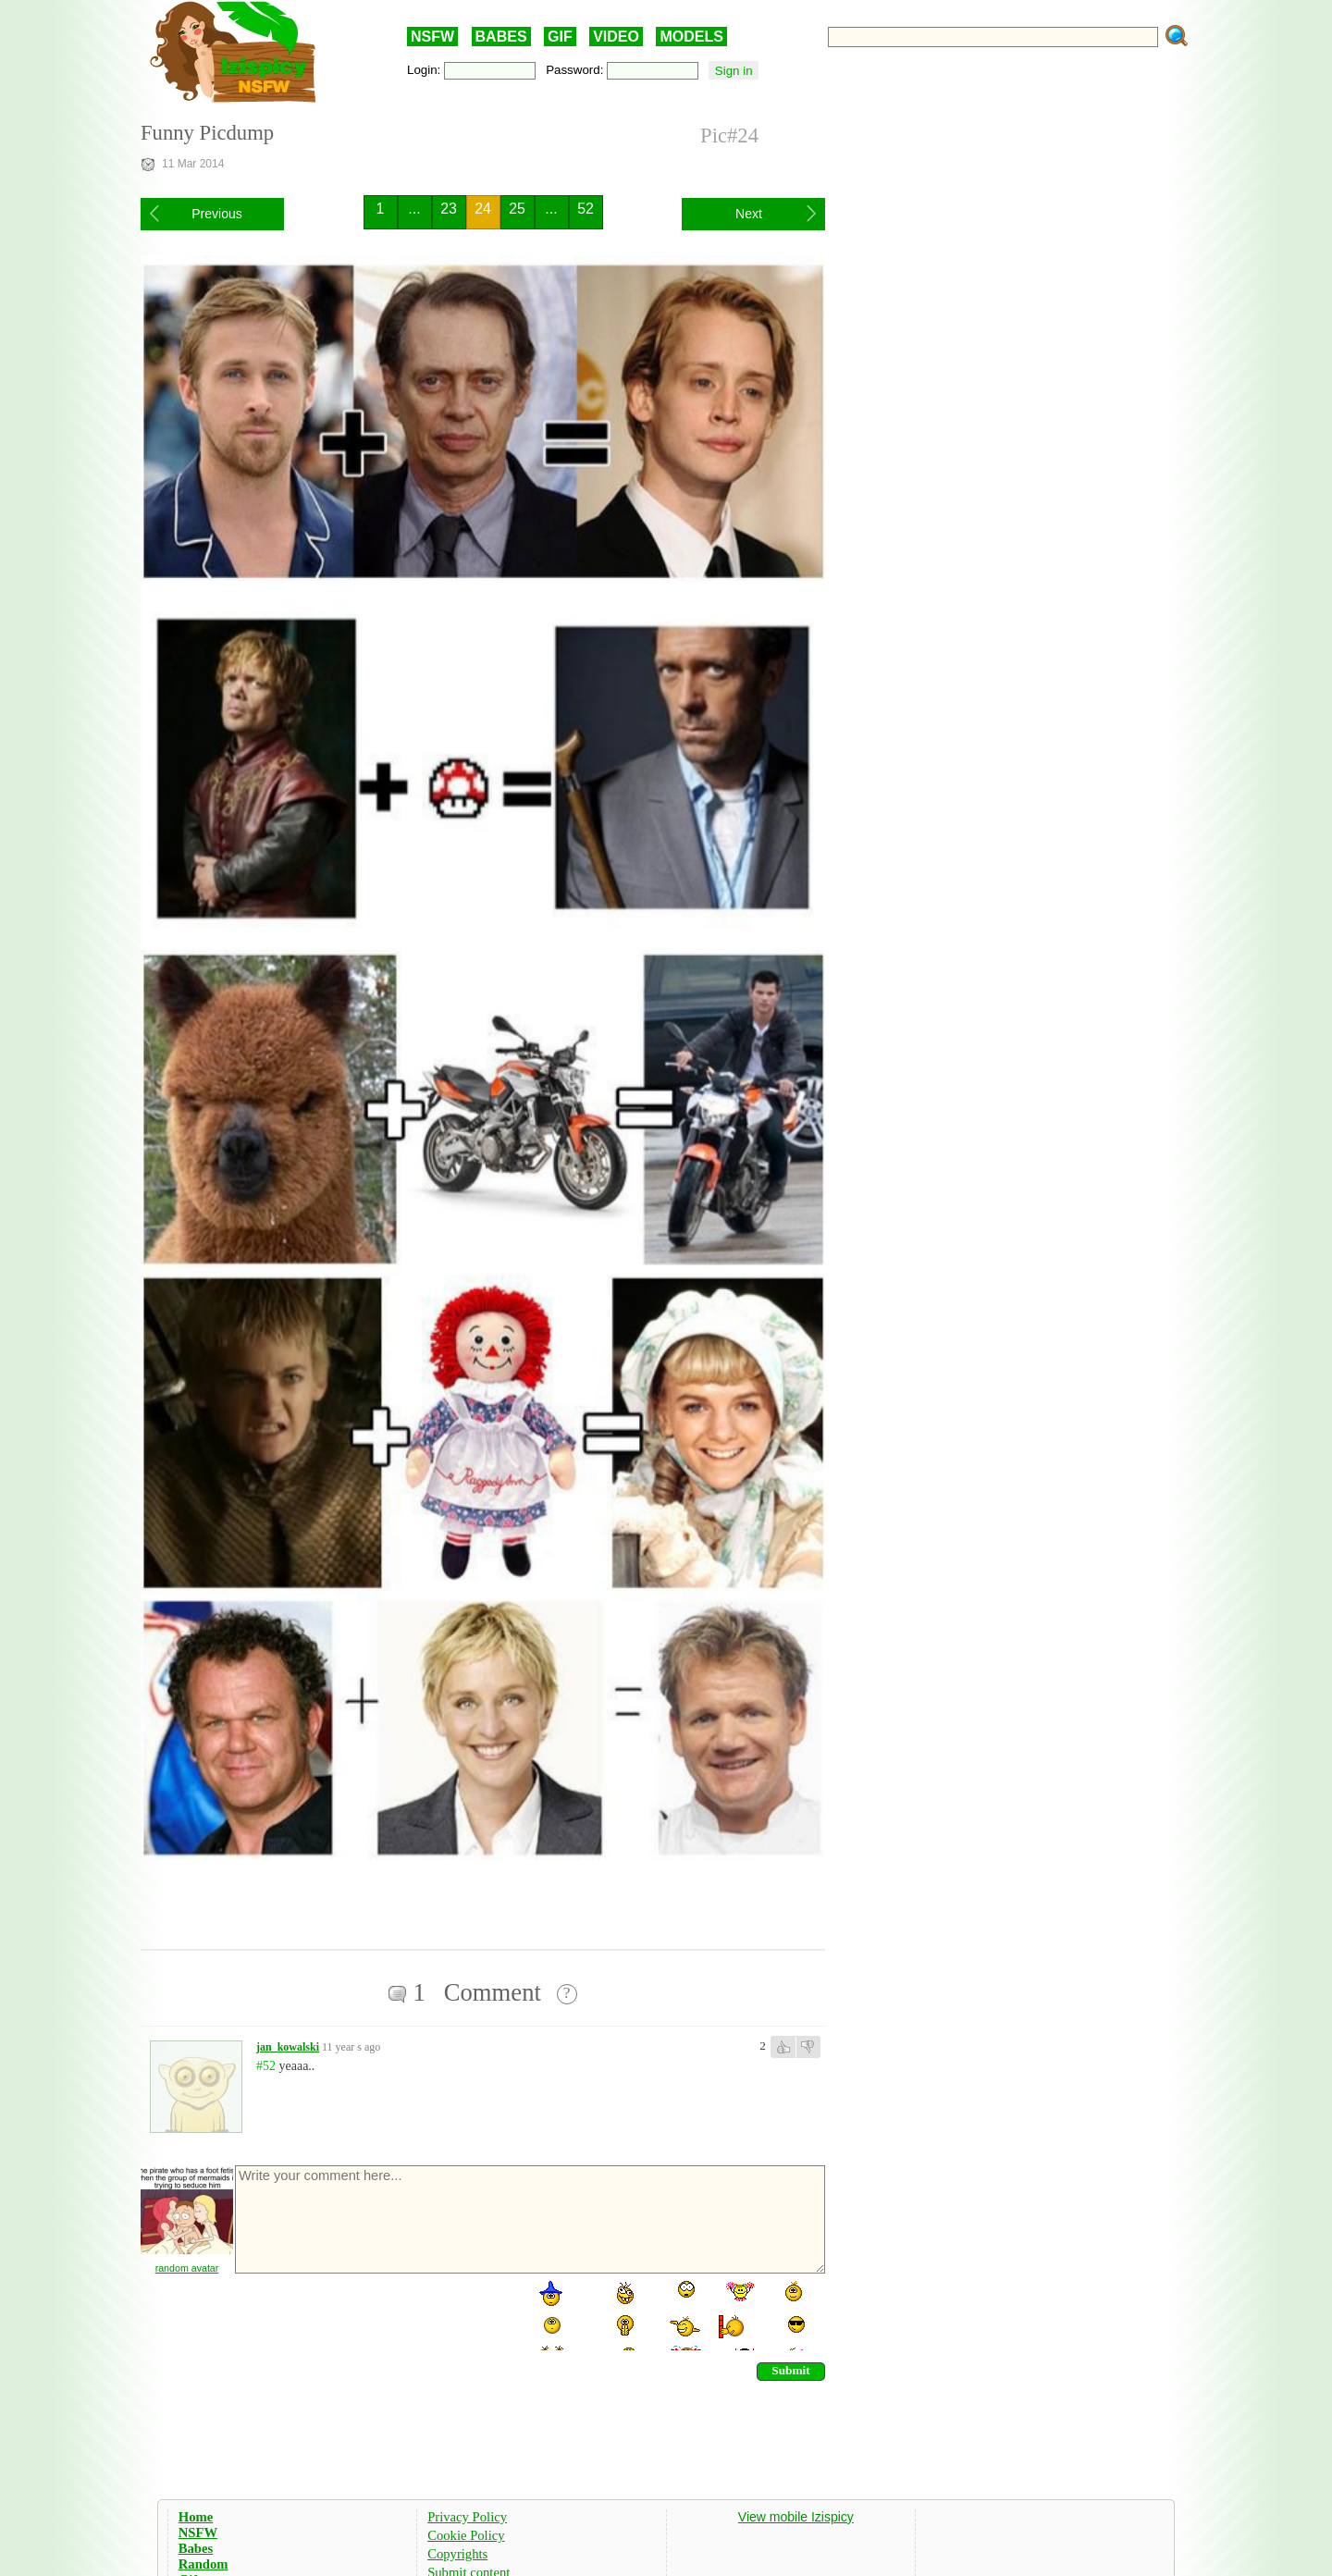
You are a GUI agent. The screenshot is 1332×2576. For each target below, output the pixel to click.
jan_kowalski (287, 2046)
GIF (560, 36)
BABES (501, 36)
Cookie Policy (465, 2535)
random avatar (187, 2268)
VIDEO (616, 36)
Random (203, 2564)
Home (196, 2516)
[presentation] (373, 2314)
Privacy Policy (467, 2516)
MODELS (691, 36)
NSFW (432, 36)
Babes (196, 2548)
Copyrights (457, 2553)
